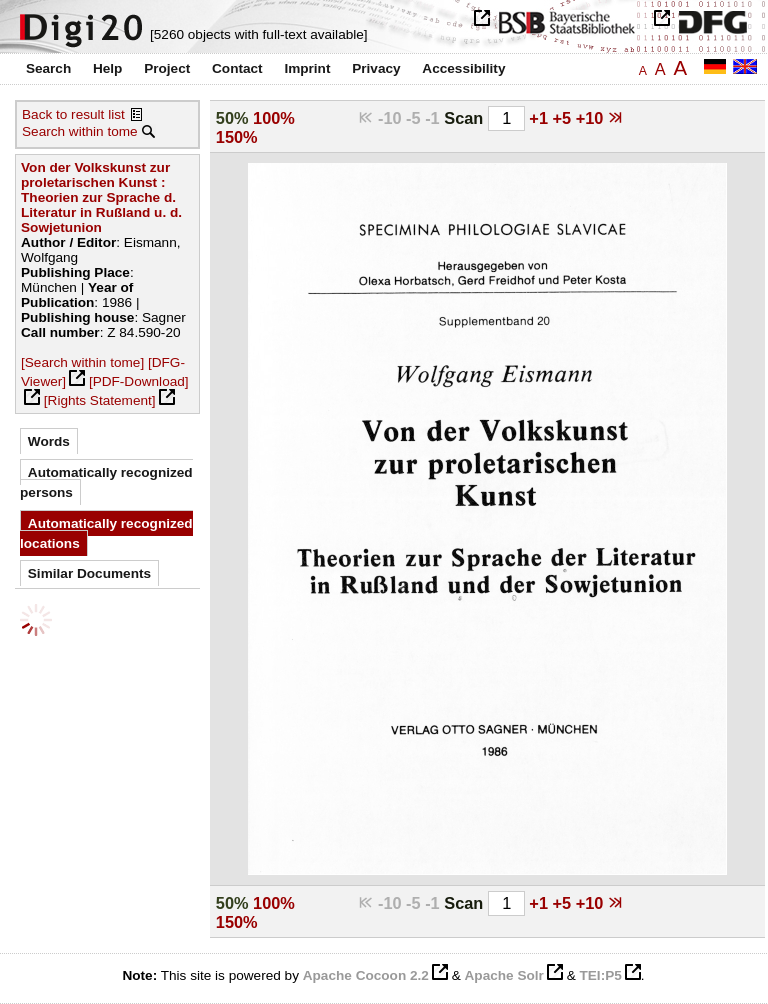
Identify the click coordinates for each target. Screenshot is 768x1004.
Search (48, 68)
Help (107, 68)
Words (49, 441)
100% (274, 118)
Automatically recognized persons (106, 482)
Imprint (307, 68)
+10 (592, 118)
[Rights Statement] (100, 400)
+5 (564, 118)
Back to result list (73, 114)
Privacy (376, 68)
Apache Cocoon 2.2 (366, 975)
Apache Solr (504, 975)
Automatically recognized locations (106, 533)
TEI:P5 (600, 975)
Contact (237, 68)
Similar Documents (89, 573)
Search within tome (80, 131)
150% (237, 137)
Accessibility (463, 68)
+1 (540, 118)
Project (167, 68)
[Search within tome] (82, 362)
